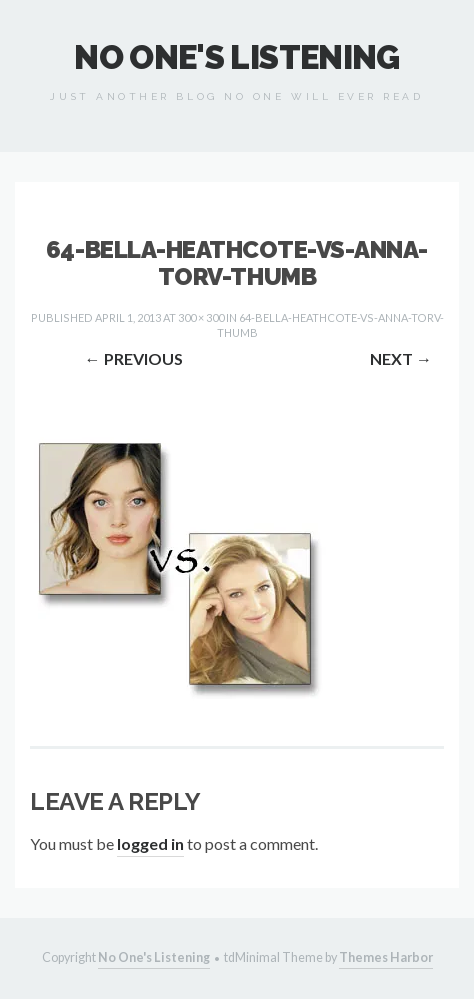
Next (401, 358)
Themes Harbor (386, 957)
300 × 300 (201, 317)
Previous (134, 358)
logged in (150, 843)
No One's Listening (236, 57)
